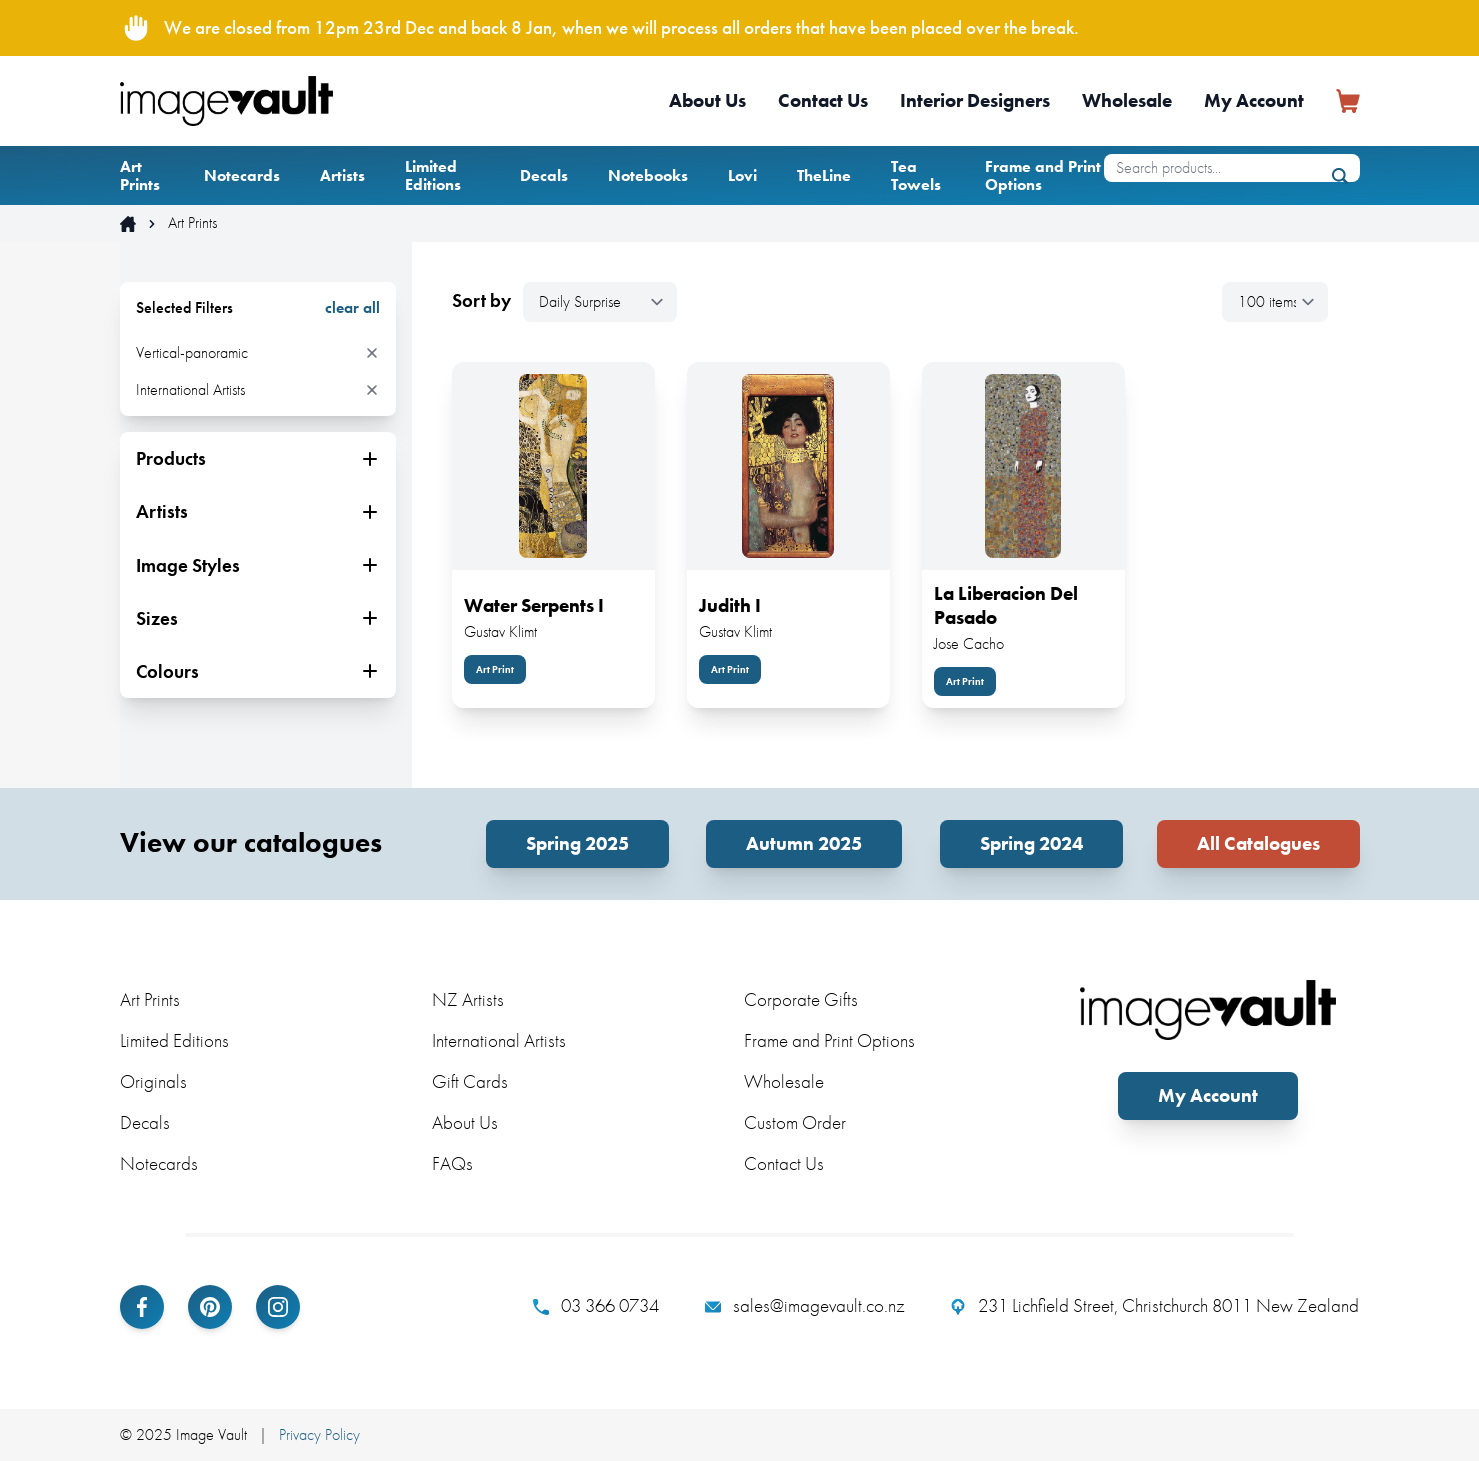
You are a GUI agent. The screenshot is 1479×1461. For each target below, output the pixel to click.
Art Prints (140, 175)
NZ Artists (468, 999)
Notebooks (648, 175)
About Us (707, 100)
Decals (544, 175)
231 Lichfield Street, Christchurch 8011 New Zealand (1154, 1306)
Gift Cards (470, 1081)
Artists (342, 175)
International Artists (499, 1040)
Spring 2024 (1031, 843)
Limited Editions (433, 175)
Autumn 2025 (804, 843)
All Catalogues (1258, 843)
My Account (1254, 100)
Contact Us (823, 100)
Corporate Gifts (801, 999)
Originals (153, 1081)
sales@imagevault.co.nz (805, 1306)
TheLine (824, 175)
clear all (352, 308)
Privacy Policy (319, 1434)
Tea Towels (916, 175)
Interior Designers (975, 100)
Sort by (481, 301)
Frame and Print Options (1043, 175)
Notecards (242, 175)
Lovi (742, 175)
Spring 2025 (577, 843)
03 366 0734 (596, 1306)
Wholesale (1127, 100)
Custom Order (795, 1122)
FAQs (452, 1163)
